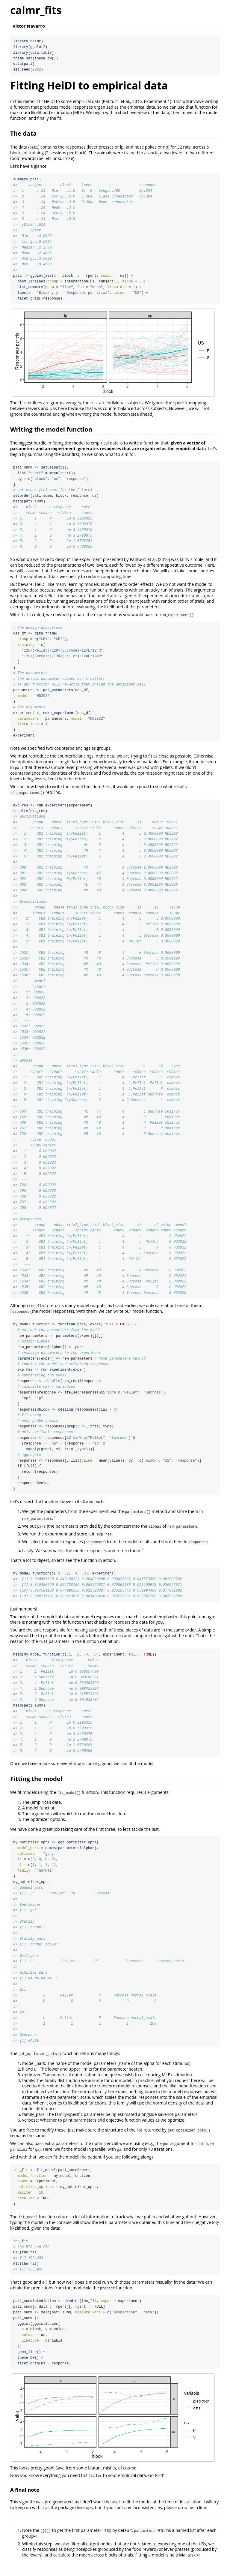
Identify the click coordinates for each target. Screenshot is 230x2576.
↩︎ (35, 2549)
